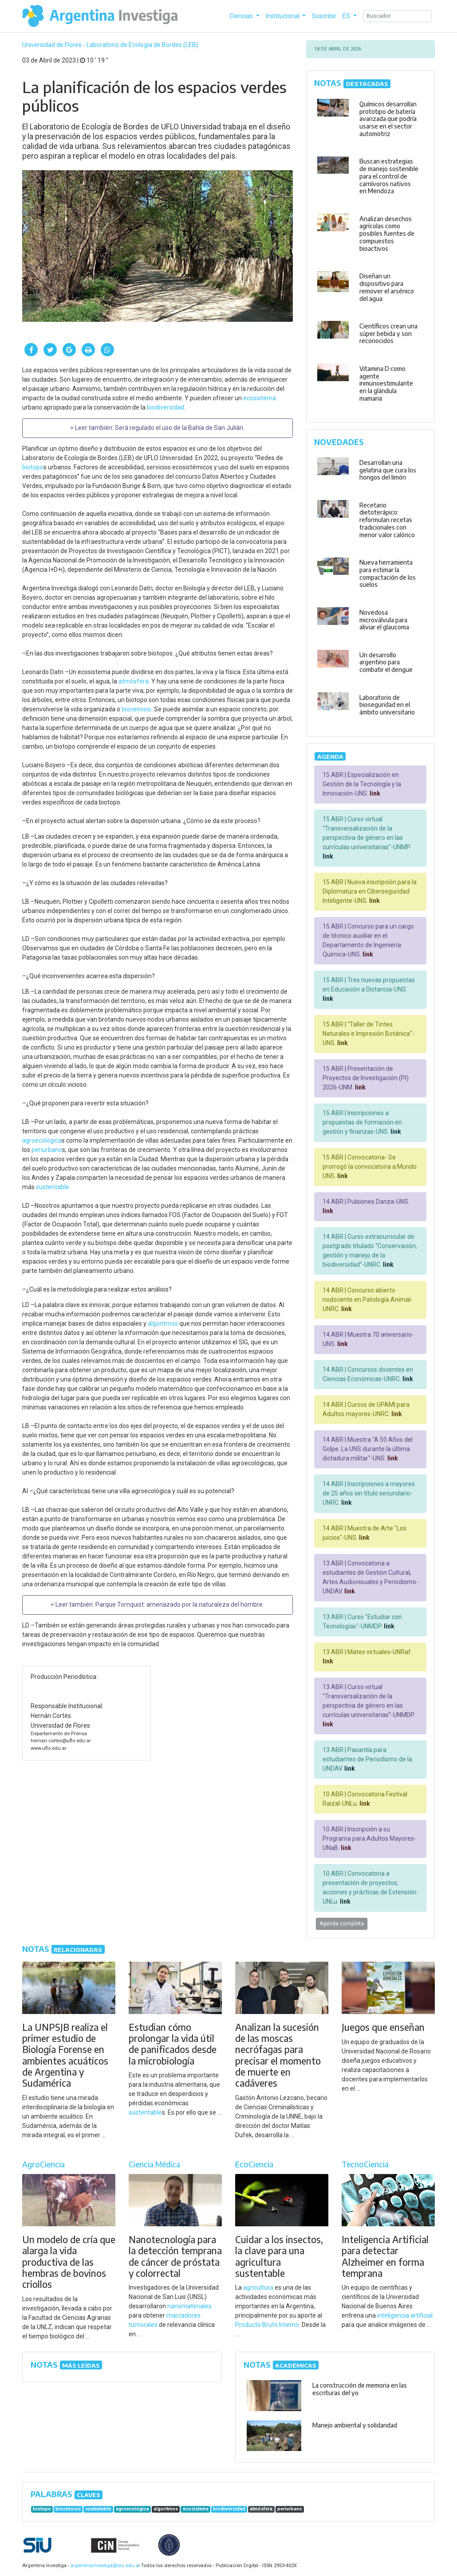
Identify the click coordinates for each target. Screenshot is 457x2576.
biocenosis (136, 709)
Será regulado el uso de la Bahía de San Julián (179, 427)
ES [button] (347, 16)
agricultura (258, 2287)
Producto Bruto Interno (267, 2324)
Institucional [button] (283, 16)
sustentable (52, 1186)
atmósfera (133, 681)
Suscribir (324, 16)
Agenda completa (341, 1923)
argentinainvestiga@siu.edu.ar (104, 2565)
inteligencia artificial (405, 2315)
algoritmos (163, 1323)
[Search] (397, 16)
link (374, 793)
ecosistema (259, 398)
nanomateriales (189, 2306)
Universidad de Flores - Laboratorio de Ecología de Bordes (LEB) (110, 44)
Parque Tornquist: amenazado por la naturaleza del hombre (179, 1604)
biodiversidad (165, 407)
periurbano (47, 1149)
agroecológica (42, 1140)
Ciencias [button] (241, 16)
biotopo (32, 467)
